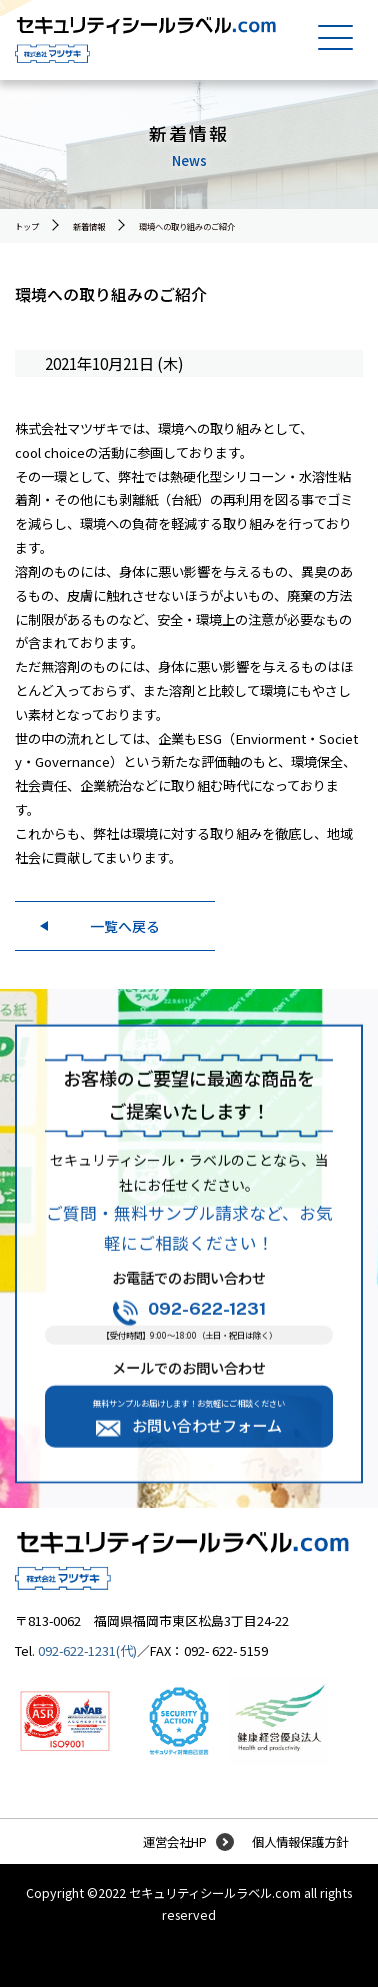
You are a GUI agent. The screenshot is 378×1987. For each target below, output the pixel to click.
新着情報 (89, 226)
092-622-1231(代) (87, 1650)
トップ (27, 226)
